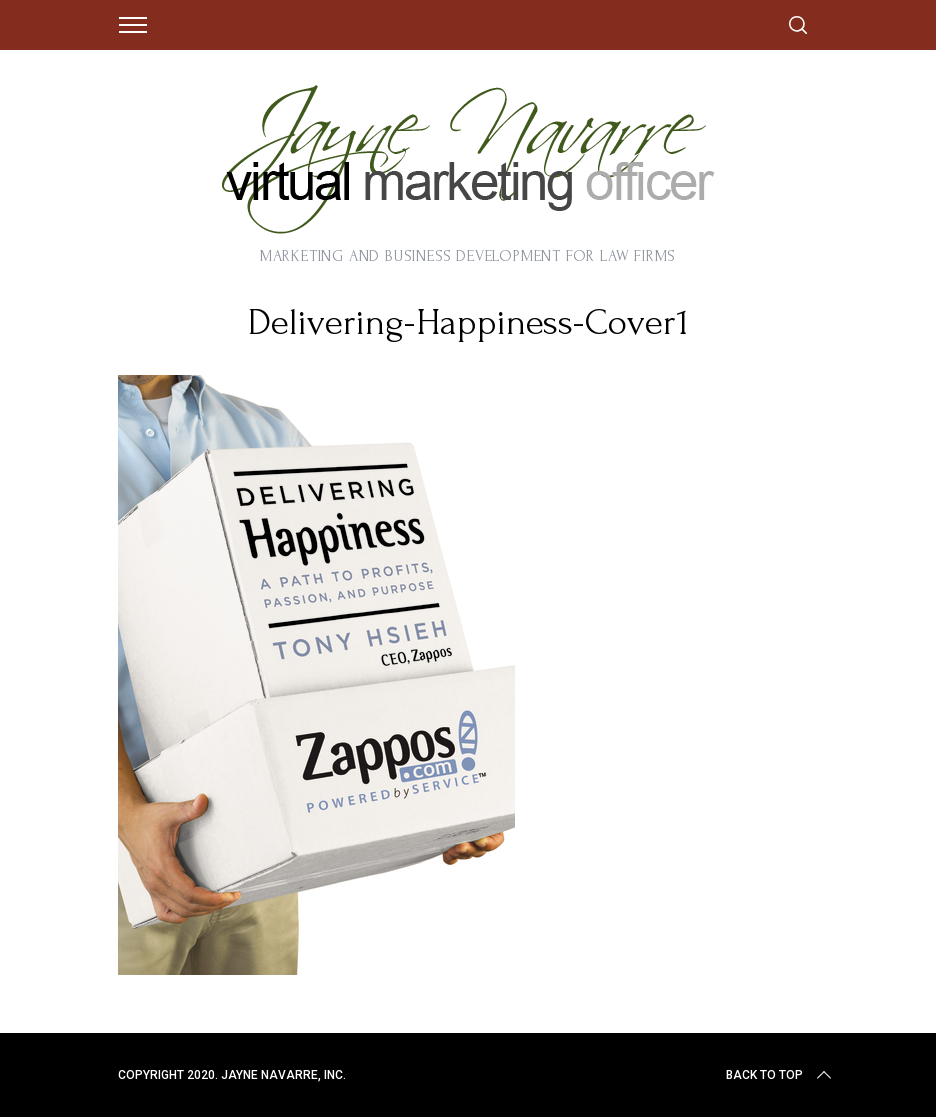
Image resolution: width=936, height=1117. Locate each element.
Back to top (780, 1075)
